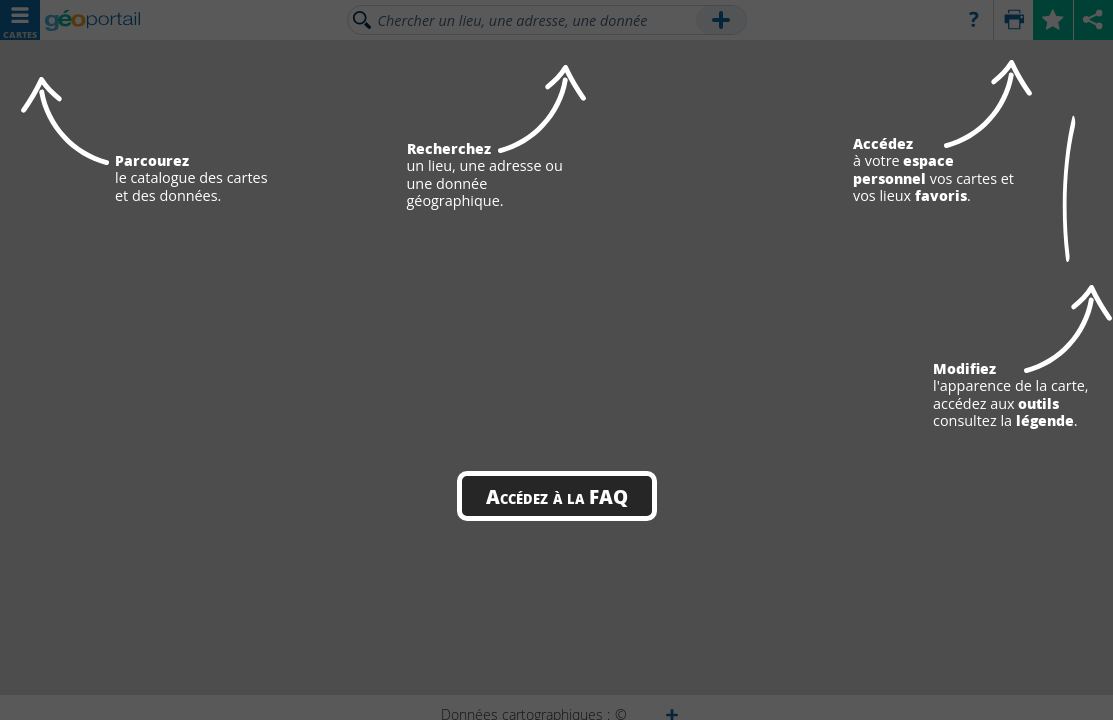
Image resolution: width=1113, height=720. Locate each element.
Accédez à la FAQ (557, 496)
